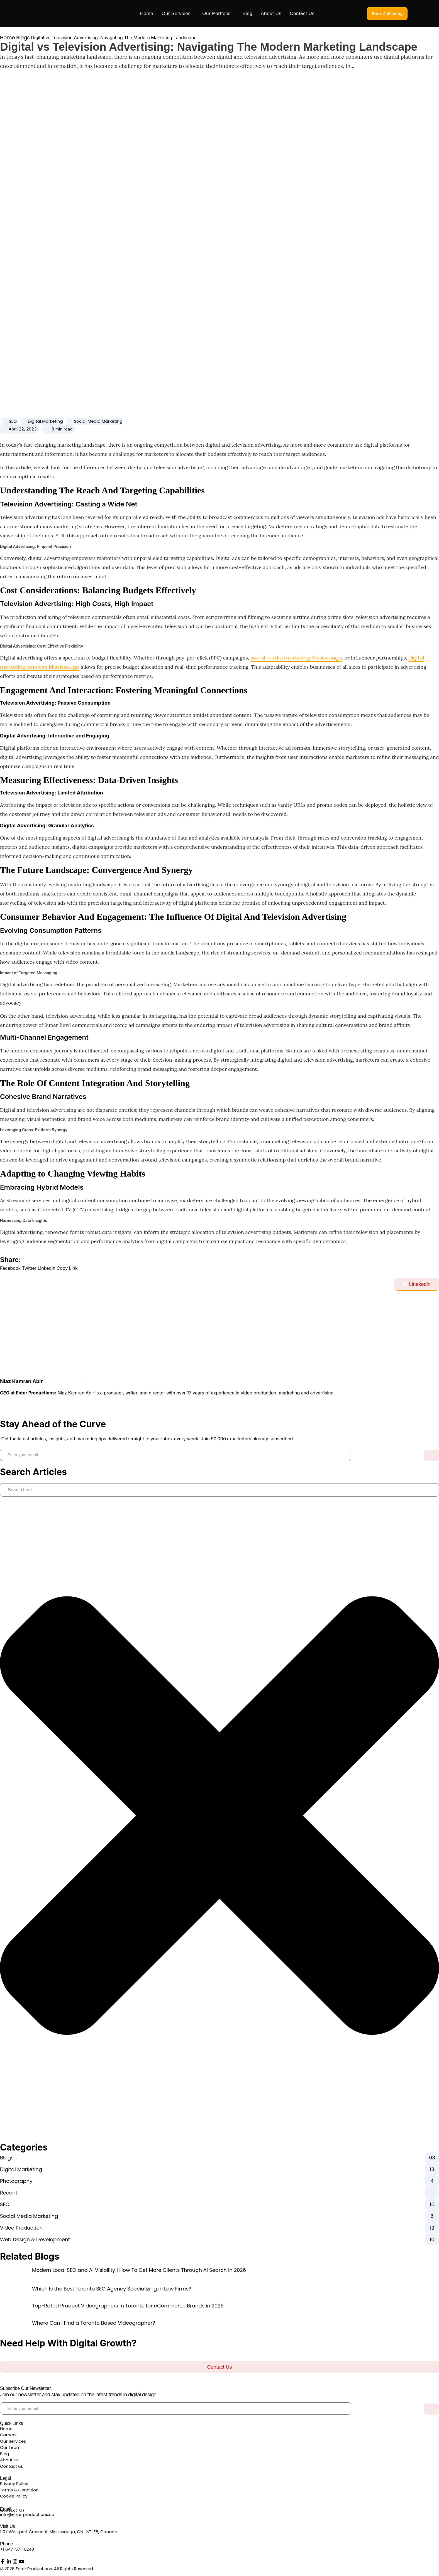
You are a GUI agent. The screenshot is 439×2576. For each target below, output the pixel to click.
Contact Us (302, 13)
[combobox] (219, 1490)
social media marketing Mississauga (296, 657)
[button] (10, 1268)
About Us (271, 13)
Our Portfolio (216, 13)
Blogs (23, 37)
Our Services (176, 13)
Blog (247, 13)
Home (146, 13)
